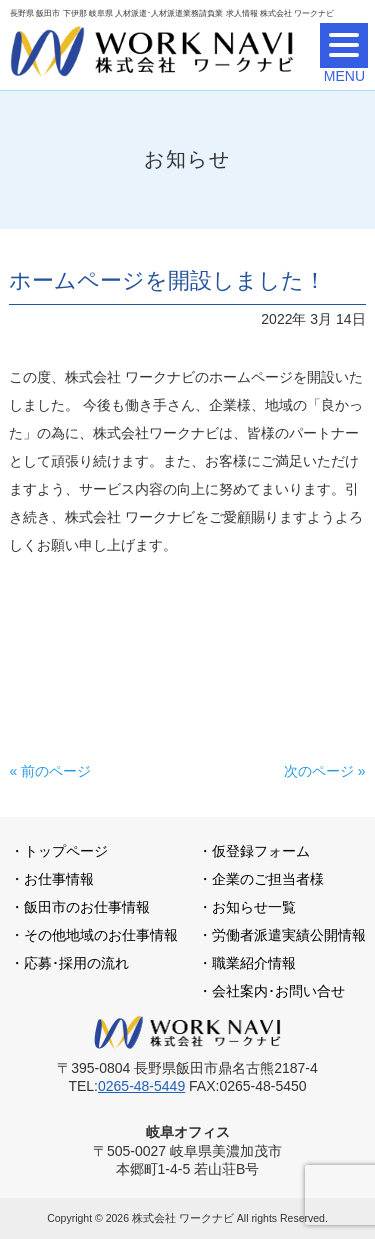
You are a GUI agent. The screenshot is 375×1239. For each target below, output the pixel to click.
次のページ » (325, 771)
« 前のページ (50, 771)
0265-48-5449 (141, 1086)
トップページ (66, 851)
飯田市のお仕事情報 (87, 907)
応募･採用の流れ (76, 963)
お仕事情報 (59, 879)
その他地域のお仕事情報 (101, 935)
